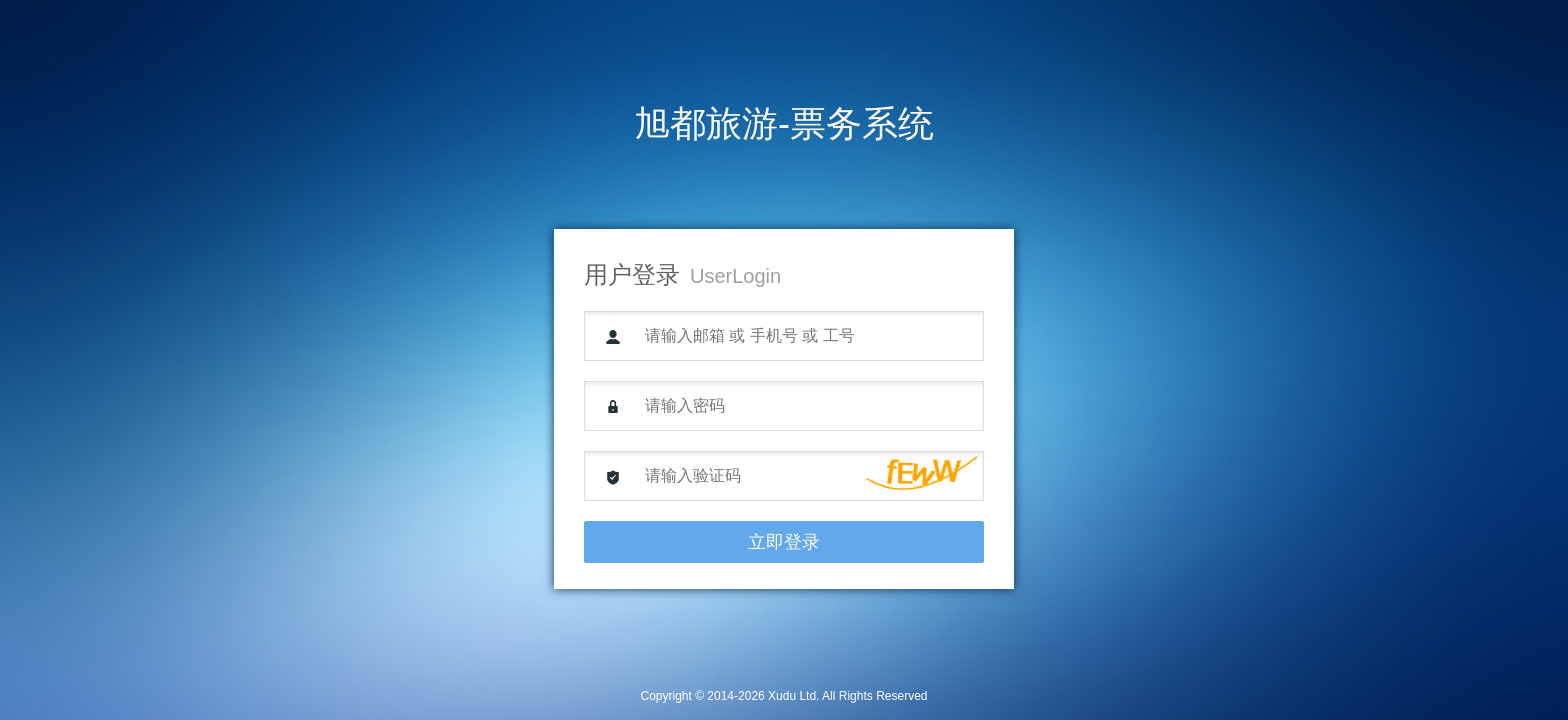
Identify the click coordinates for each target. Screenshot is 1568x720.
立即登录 (784, 542)
